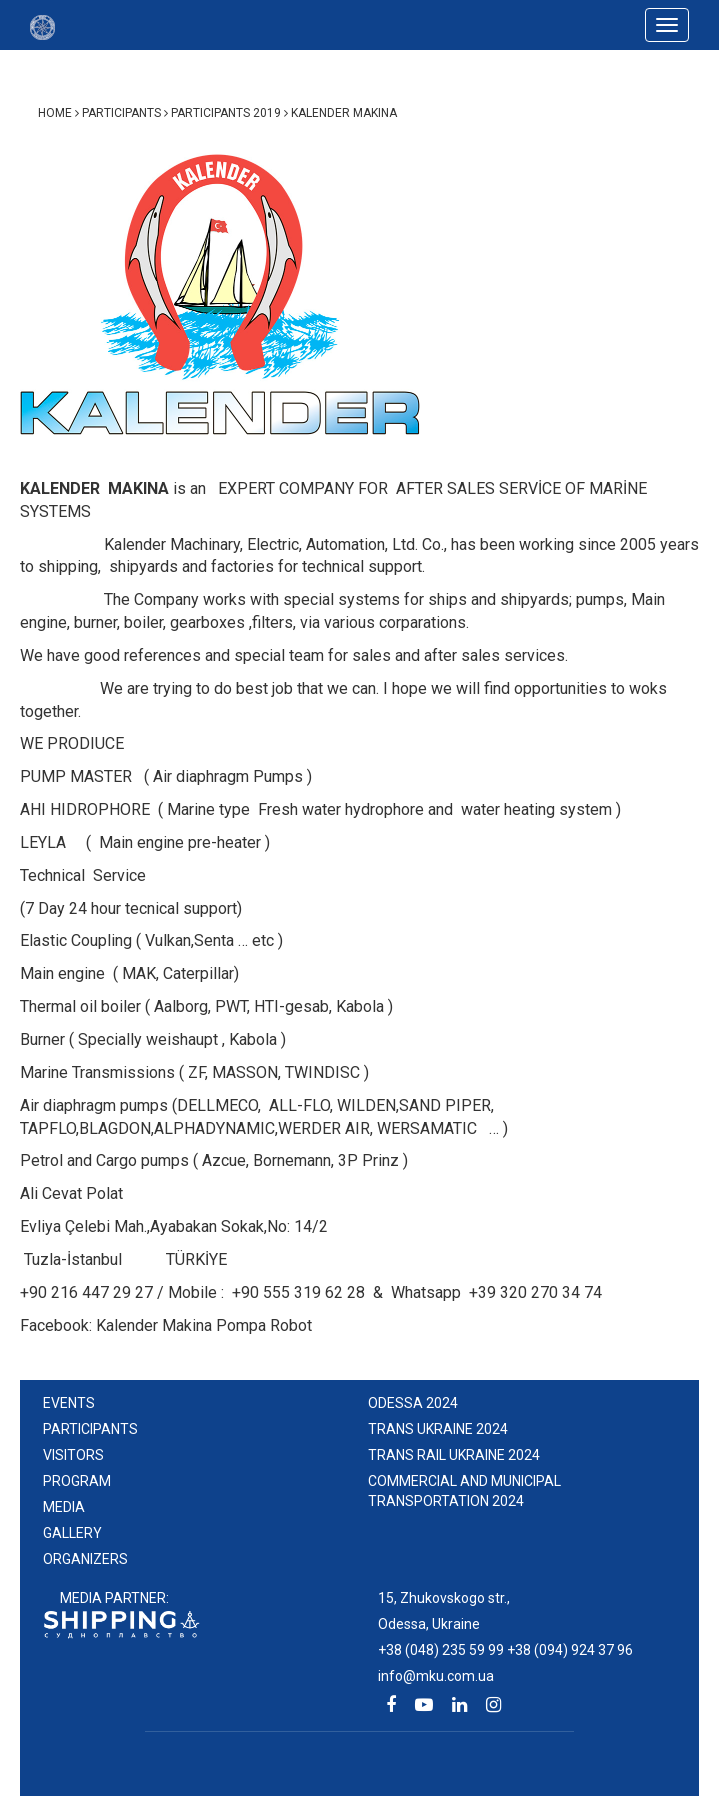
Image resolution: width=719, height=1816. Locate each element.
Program (77, 1481)
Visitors (73, 1455)
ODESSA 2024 (413, 1403)
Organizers (85, 1559)
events (69, 1403)
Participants (90, 1429)
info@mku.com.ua (436, 1676)
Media (64, 1507)
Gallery (72, 1533)
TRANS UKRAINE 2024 (438, 1429)
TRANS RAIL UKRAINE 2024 (454, 1455)
